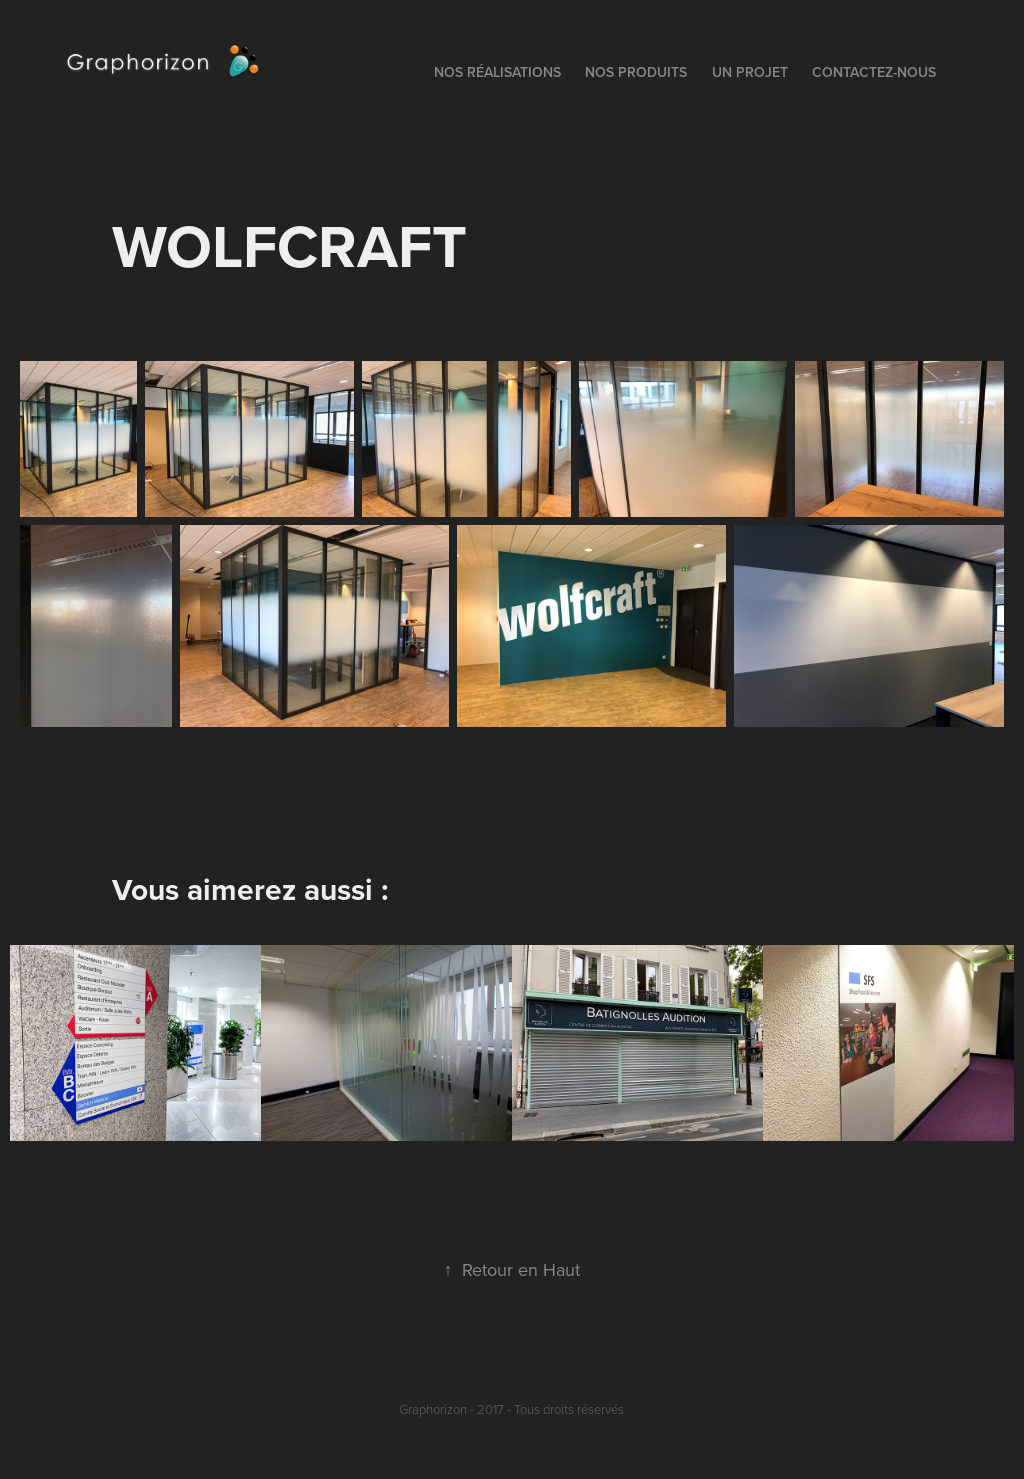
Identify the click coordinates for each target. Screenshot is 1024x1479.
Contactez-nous (874, 72)
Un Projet (750, 72)
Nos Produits (636, 72)
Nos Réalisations (497, 72)
